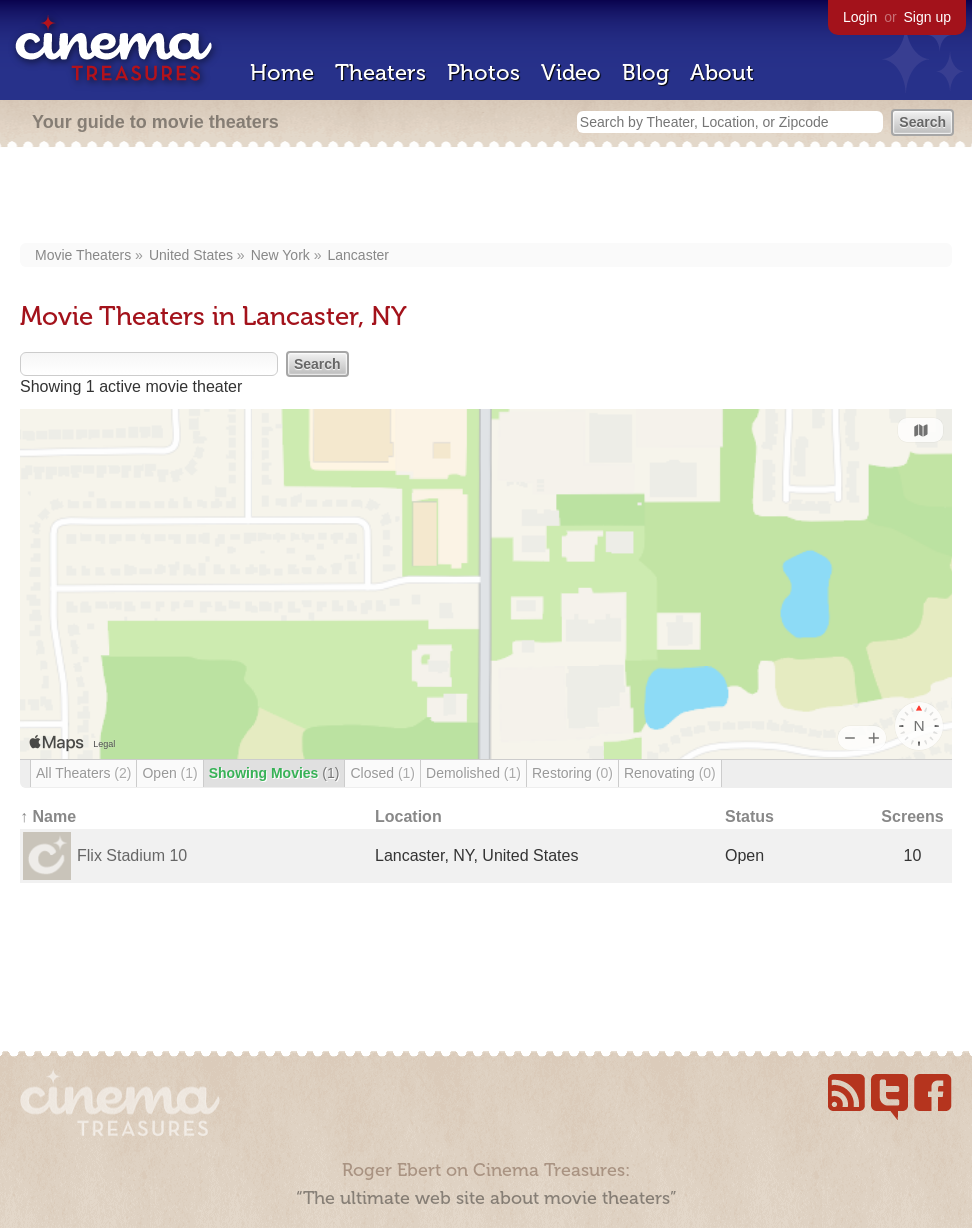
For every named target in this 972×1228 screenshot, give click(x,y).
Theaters (380, 72)
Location (408, 816)
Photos (483, 72)
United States (191, 255)
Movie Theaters (83, 255)
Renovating (670, 773)
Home (282, 72)
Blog (645, 72)
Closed (382, 773)
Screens (912, 816)
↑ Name (48, 816)
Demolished (473, 773)
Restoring (572, 773)
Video (571, 72)
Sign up (927, 17)
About (722, 72)
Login (860, 17)
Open (169, 773)
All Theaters (83, 773)
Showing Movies (274, 773)
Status (749, 816)
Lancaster (358, 255)
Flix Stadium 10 (132, 855)
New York (280, 255)
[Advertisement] (486, 197)
